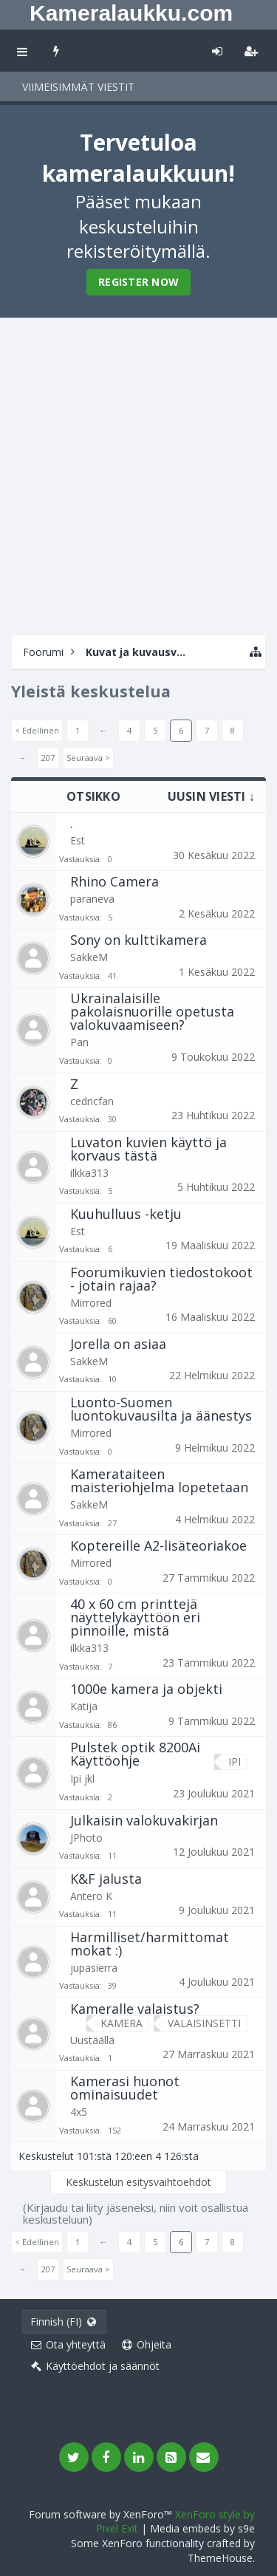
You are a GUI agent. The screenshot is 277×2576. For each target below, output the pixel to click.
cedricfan (92, 1101)
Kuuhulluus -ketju (126, 1214)
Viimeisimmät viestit (78, 87)
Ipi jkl (82, 1779)
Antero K (91, 1896)
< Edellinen (37, 730)
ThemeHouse (220, 2558)
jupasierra (93, 1968)
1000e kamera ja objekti (146, 1689)
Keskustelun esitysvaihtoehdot (138, 2182)
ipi (231, 1762)
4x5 (78, 2112)
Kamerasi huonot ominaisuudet (124, 2087)
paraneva (92, 899)
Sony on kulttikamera (138, 940)
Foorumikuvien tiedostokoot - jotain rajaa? (161, 1278)
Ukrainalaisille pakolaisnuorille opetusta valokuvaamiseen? (152, 1011)
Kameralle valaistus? (134, 2009)
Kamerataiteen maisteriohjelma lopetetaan (159, 1480)
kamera (118, 2023)
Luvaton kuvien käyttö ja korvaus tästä (148, 1148)
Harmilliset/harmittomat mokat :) (149, 1943)
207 (48, 757)
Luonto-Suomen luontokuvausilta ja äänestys (161, 1408)
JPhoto (86, 1838)
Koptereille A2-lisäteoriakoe (158, 1545)
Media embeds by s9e (202, 2528)
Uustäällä (92, 2040)
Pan (79, 1042)
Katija (84, 1706)
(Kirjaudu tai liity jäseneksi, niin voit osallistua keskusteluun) (135, 2213)
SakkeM (89, 957)
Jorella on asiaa (118, 1344)
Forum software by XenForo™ (102, 2514)
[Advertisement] (138, 474)
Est (77, 840)
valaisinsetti (200, 2023)
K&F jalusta (106, 1878)
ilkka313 (89, 1173)
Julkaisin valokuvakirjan (144, 1820)
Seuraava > (88, 757)
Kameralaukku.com (131, 13)
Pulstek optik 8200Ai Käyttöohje (135, 1753)
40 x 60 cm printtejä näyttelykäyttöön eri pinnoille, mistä (135, 1617)
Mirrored (91, 1303)
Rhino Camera (114, 881)
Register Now (138, 282)
